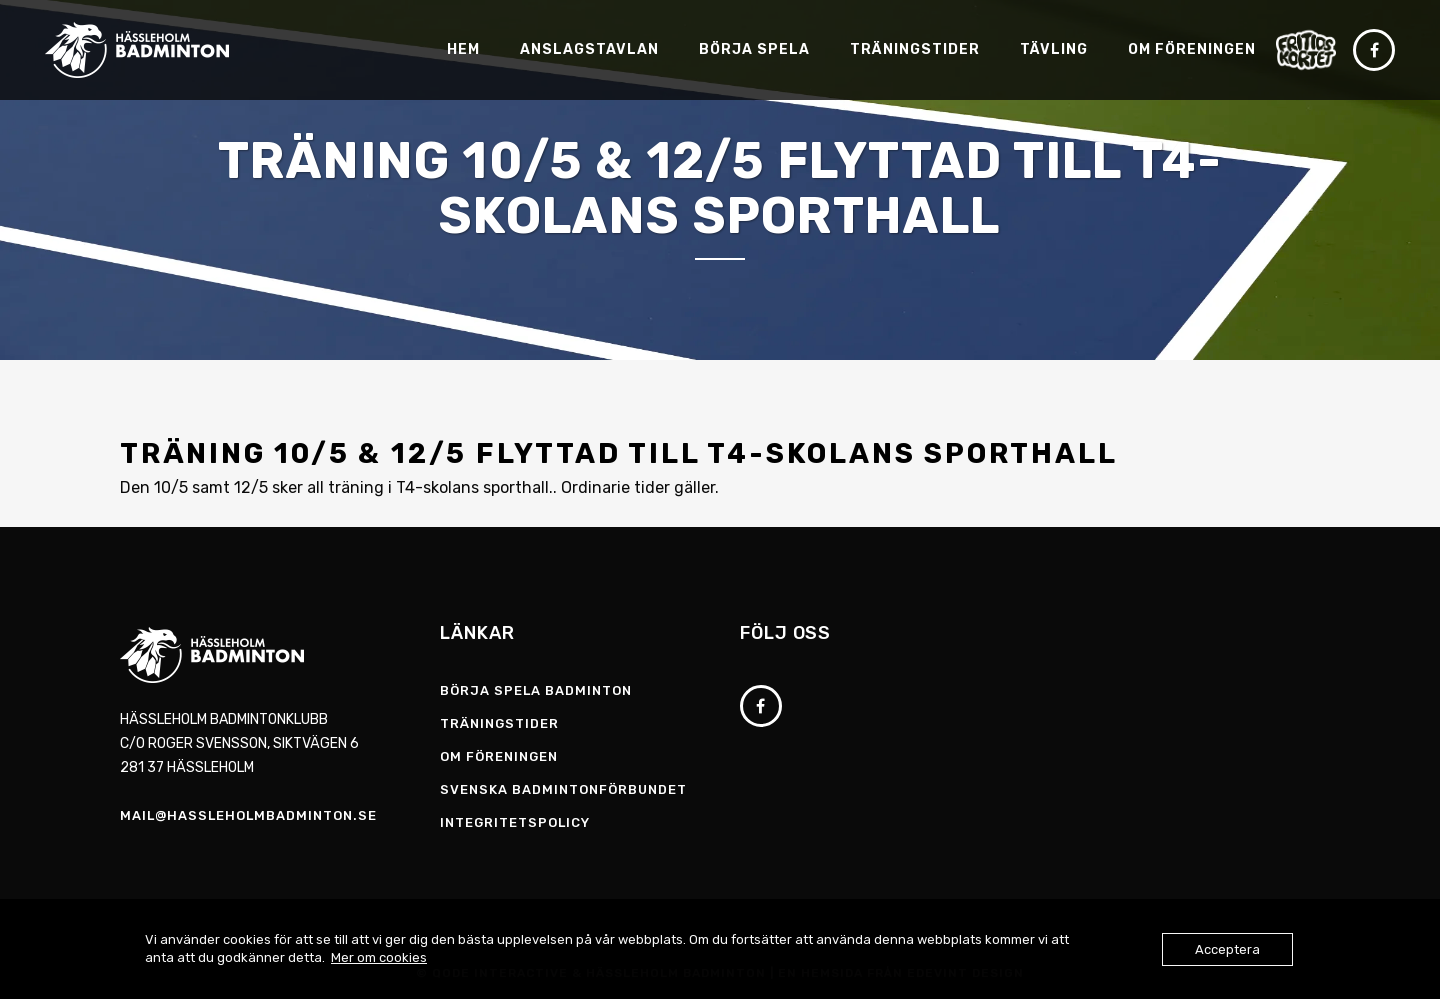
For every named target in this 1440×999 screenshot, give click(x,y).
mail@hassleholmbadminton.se (248, 815)
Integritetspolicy (515, 822)
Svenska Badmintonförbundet (563, 789)
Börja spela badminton (536, 690)
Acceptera (1227, 949)
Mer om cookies (379, 957)
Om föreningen (499, 756)
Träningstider (499, 723)
